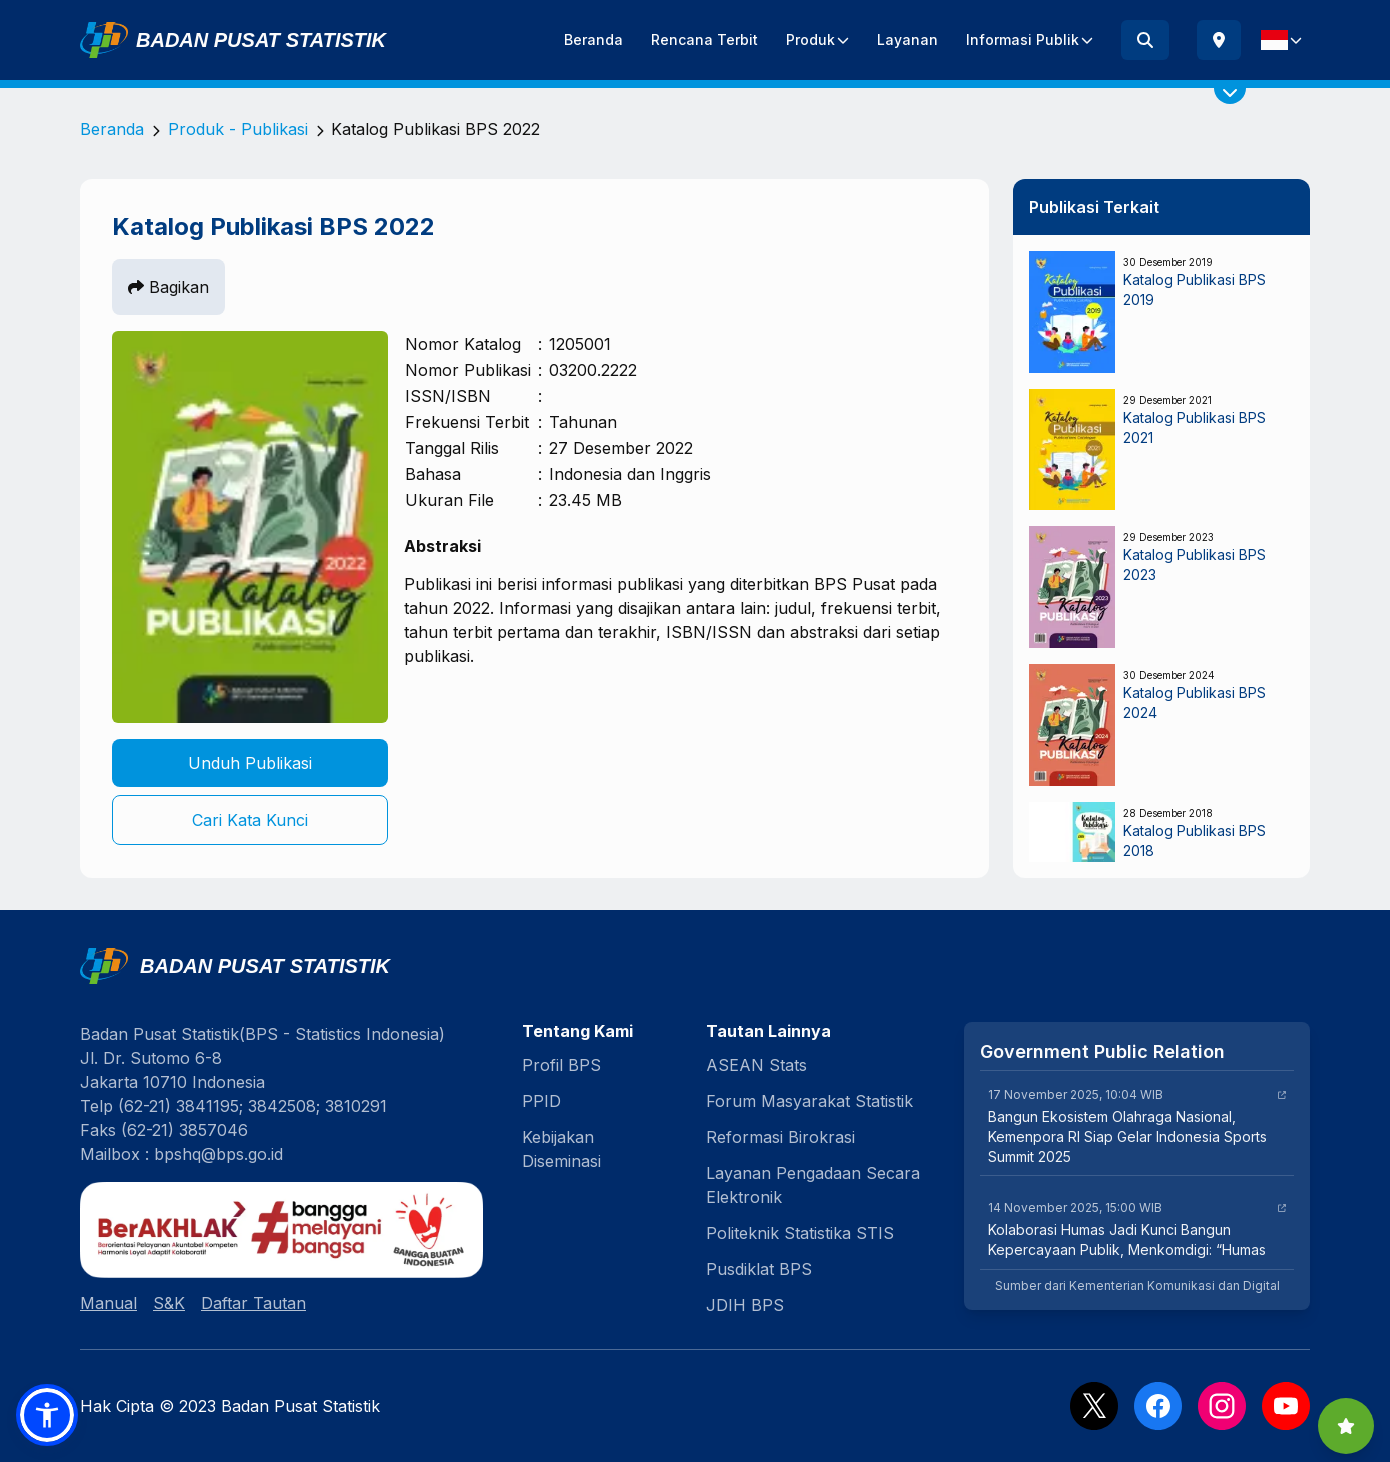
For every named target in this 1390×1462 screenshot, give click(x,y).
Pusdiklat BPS (759, 1269)
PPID (541, 1101)
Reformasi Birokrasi (780, 1137)
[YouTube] (1286, 1406)
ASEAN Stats (756, 1065)
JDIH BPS (745, 1305)
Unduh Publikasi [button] (250, 763)
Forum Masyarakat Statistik (809, 1101)
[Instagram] (1222, 1406)
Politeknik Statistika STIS (800, 1233)
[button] (47, 1415)
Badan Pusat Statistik (261, 40)
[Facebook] (1158, 1406)
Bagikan (168, 287)
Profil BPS (561, 1065)
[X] (1094, 1406)
